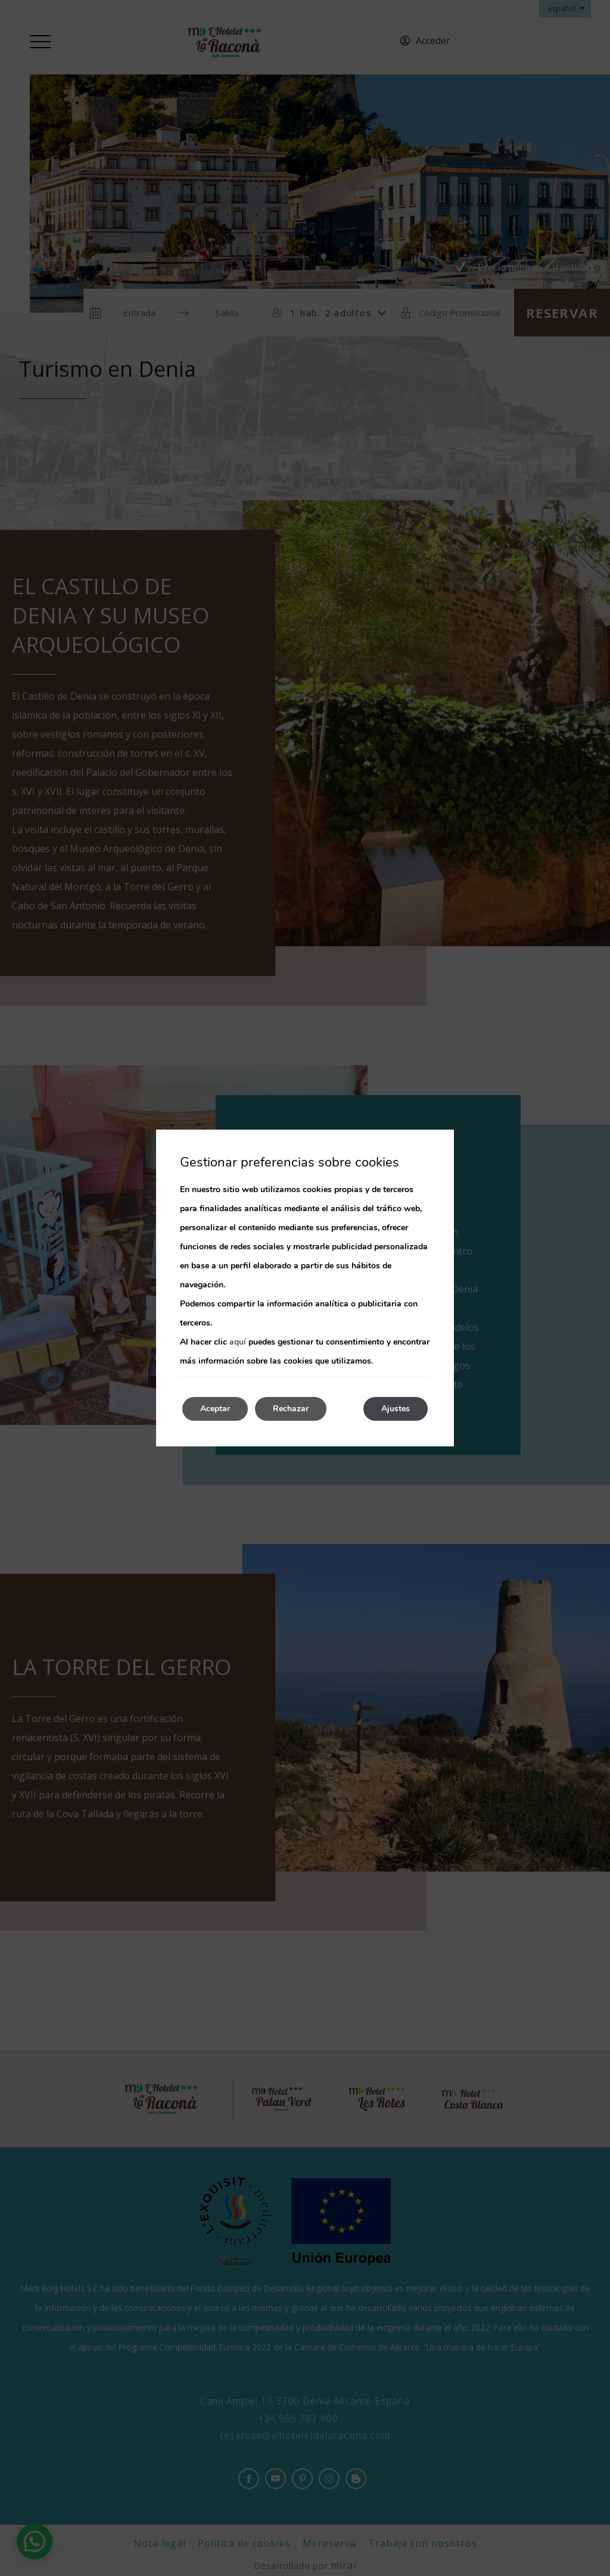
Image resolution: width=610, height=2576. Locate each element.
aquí (237, 1342)
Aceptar (215, 1408)
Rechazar (291, 1408)
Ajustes (395, 1408)
